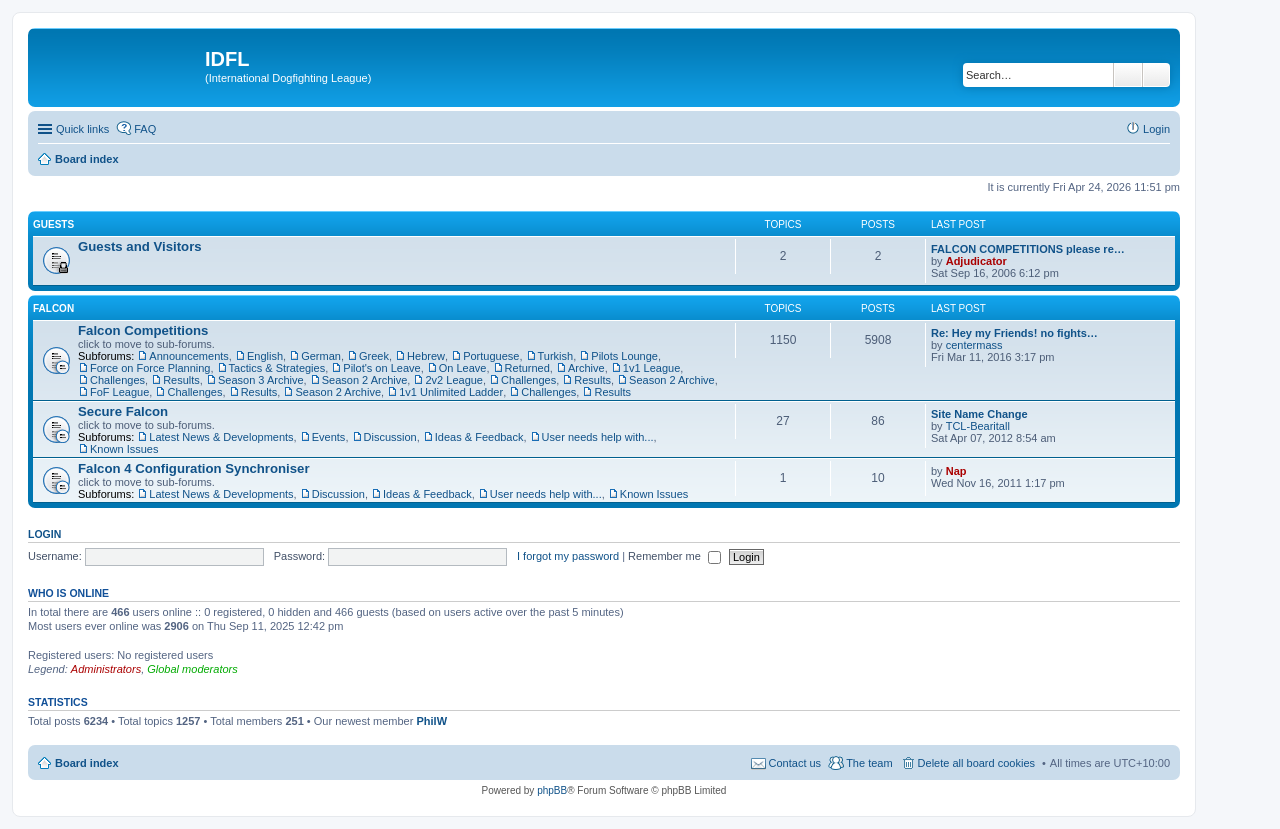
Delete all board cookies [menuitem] (976, 763)
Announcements (189, 356)
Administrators (106, 669)
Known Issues (124, 449)
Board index (87, 763)
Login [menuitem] (1156, 129)
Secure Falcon (123, 411)
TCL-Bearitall (978, 426)
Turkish (556, 356)
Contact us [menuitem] (795, 763)
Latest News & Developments (221, 437)
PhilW (431, 721)
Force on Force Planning (150, 368)
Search (1128, 75)
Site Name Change (979, 414)
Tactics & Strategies (277, 368)
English (265, 356)
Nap (956, 471)
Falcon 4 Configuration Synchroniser (194, 468)
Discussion (390, 437)
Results (181, 380)
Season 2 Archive (365, 380)
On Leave (463, 368)
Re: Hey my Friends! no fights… (1014, 333)
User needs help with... (598, 437)
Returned (527, 368)
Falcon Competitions (143, 330)
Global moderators (192, 669)
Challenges (117, 380)
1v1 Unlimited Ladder (451, 392)
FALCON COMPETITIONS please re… (1028, 249)
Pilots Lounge (624, 356)
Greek (374, 356)
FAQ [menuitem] (145, 129)
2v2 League (454, 380)
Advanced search (1156, 75)
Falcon (53, 308)
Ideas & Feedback (479, 437)
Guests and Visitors (140, 246)
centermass (974, 345)
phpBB (552, 790)
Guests (53, 224)
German (321, 356)
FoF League (119, 392)
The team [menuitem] (869, 763)
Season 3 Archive (261, 380)
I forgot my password (568, 556)
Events (329, 437)
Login (44, 534)
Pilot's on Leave (381, 368)
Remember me (674, 556)
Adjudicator (976, 261)
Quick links (82, 129)
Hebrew (426, 356)
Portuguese (491, 356)
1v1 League (652, 368)
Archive (586, 368)
